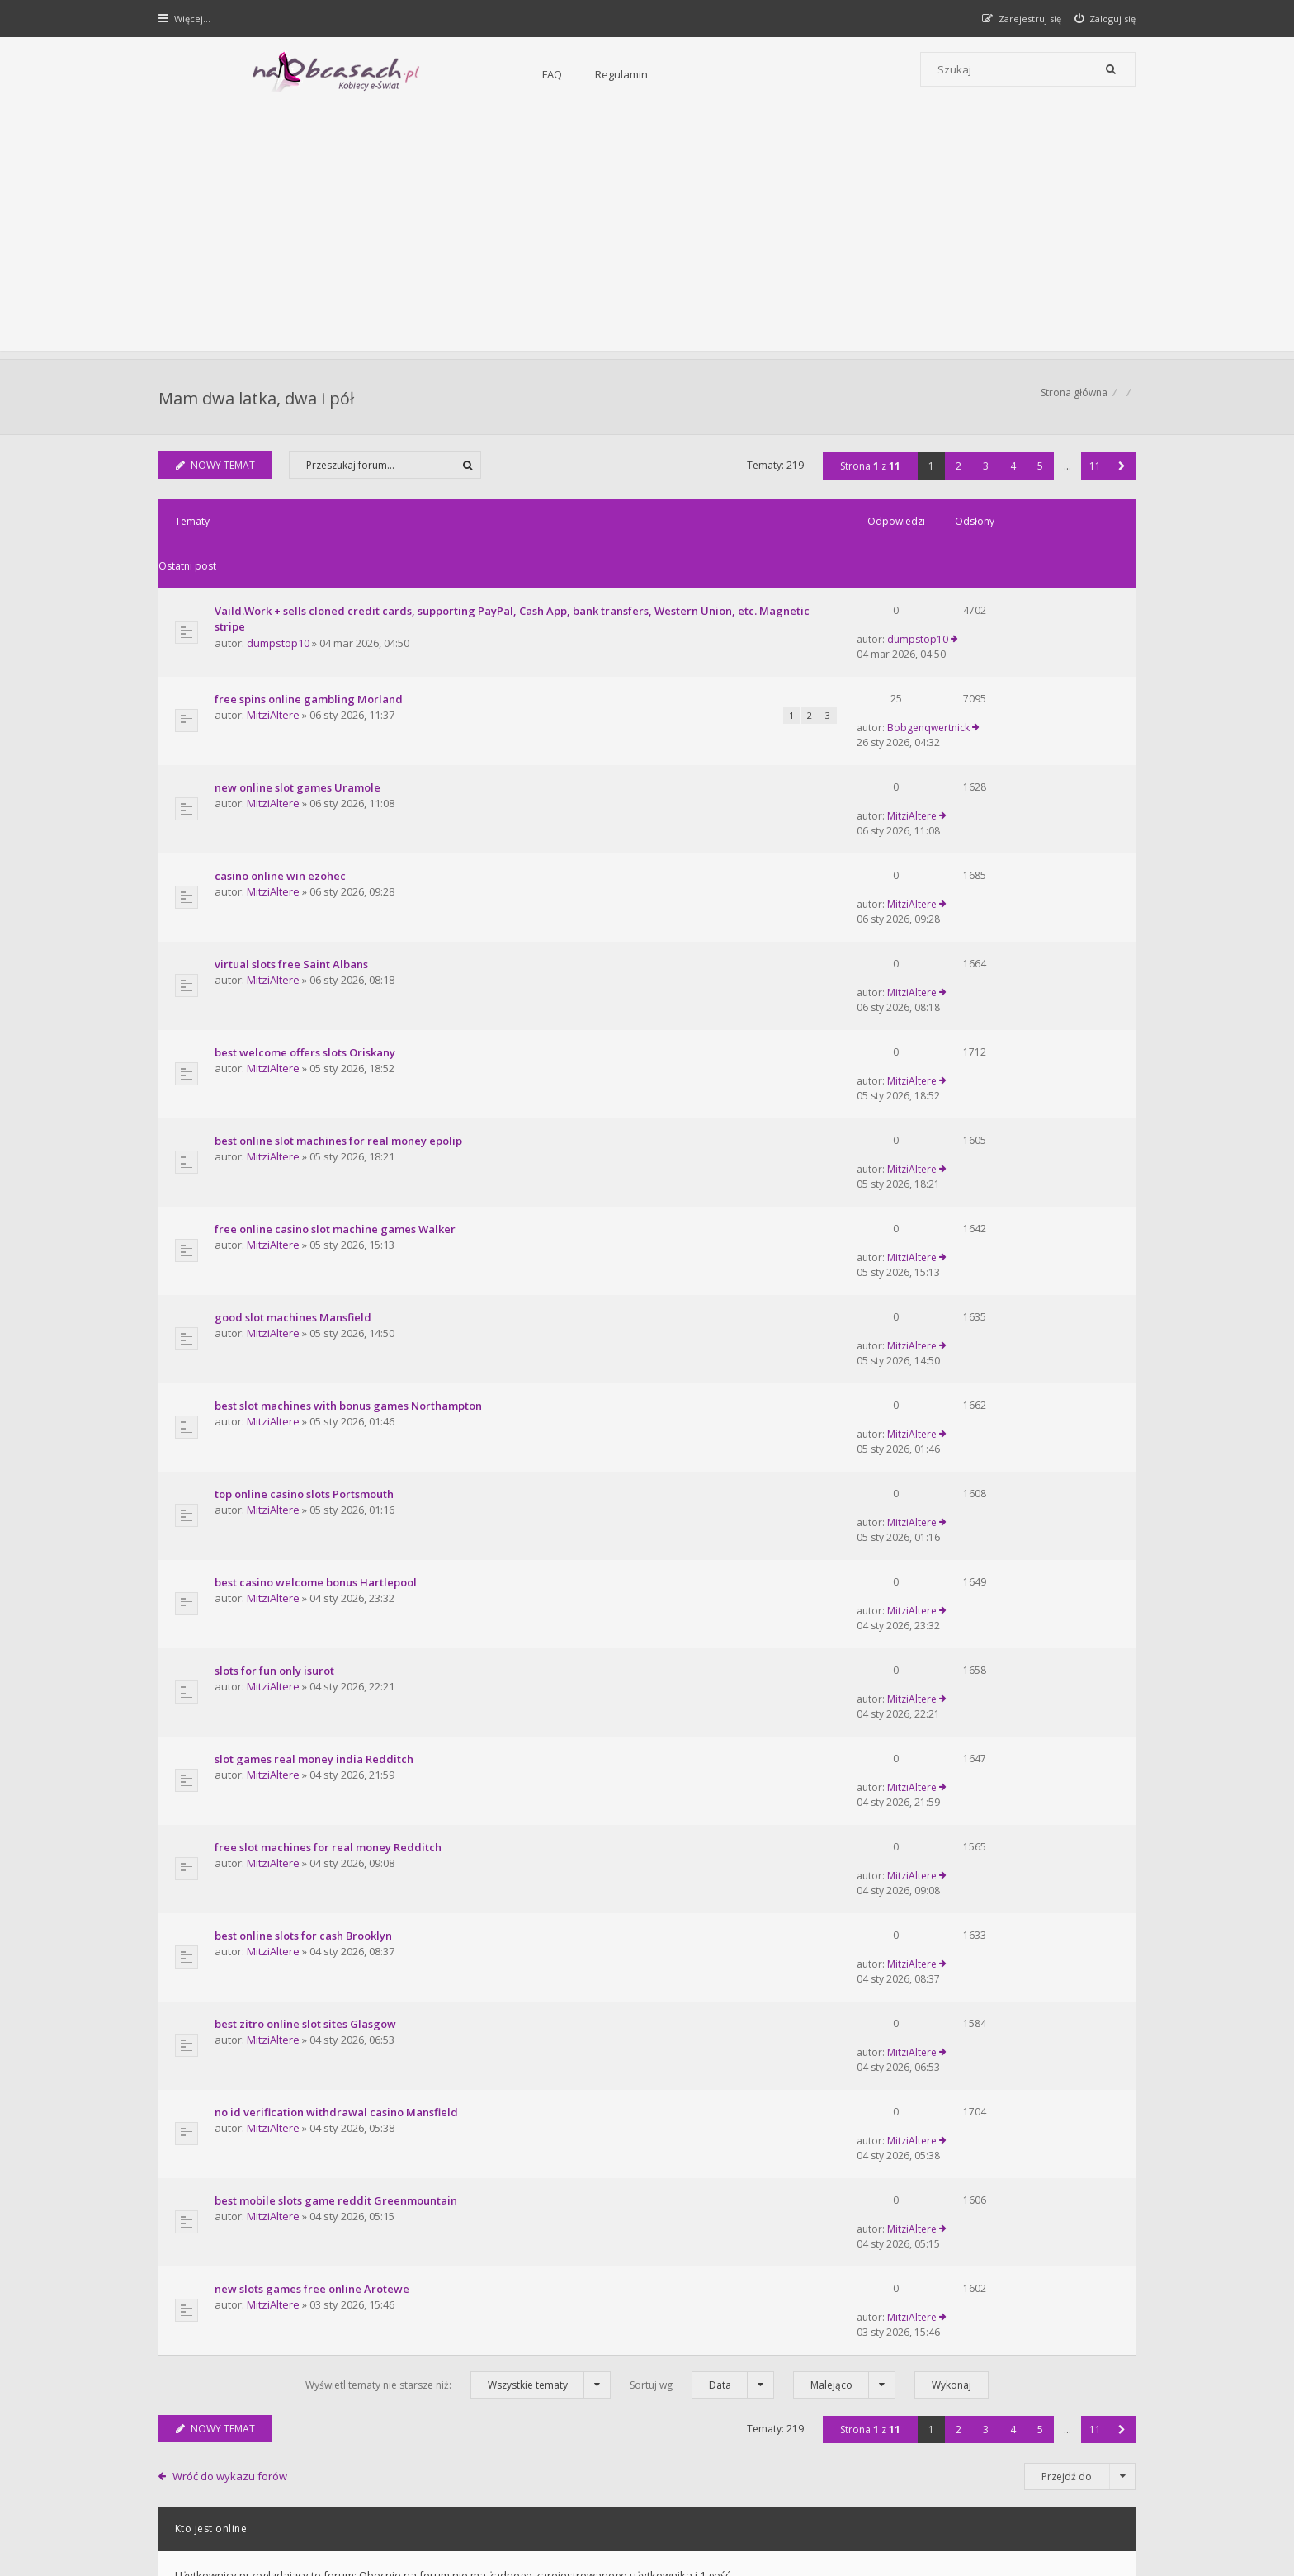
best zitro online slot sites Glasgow (307, 1581)
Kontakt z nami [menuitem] (973, 2465)
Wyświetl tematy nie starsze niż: (458, 1836)
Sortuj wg (702, 1836)
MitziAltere (274, 668)
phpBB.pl (326, 2536)
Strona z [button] (868, 474)
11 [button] (1093, 474)
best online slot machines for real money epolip (340, 962)
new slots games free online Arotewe (313, 1767)
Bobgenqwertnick (999, 652)
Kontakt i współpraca (870, 2321)
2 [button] (957, 474)
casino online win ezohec (281, 776)
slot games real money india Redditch (315, 1395)
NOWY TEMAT (217, 473)
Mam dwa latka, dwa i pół (258, 401)
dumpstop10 (279, 606)
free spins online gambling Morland (310, 652)
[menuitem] (1104, 18)
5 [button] (1038, 474)
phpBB (276, 2509)
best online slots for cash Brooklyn (305, 1519)
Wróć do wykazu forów (232, 1928)
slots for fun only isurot (276, 1333)
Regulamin (441, 74)
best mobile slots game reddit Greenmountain (337, 1705)
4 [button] (1011, 474)
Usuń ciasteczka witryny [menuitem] (1079, 2465)
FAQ (372, 74)
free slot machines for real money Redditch (329, 1457)
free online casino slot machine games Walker (336, 1024)
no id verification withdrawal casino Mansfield (338, 1643)
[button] (1120, 474)
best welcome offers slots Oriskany (306, 900)
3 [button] (984, 474)
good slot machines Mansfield (294, 1086)
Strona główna (1072, 401)
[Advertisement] (647, 235)
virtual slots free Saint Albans (293, 838)
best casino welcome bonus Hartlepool (317, 1271)
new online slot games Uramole (299, 714)
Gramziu (258, 2522)
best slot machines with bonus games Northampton (350, 1148)
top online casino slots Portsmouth (305, 1210)
